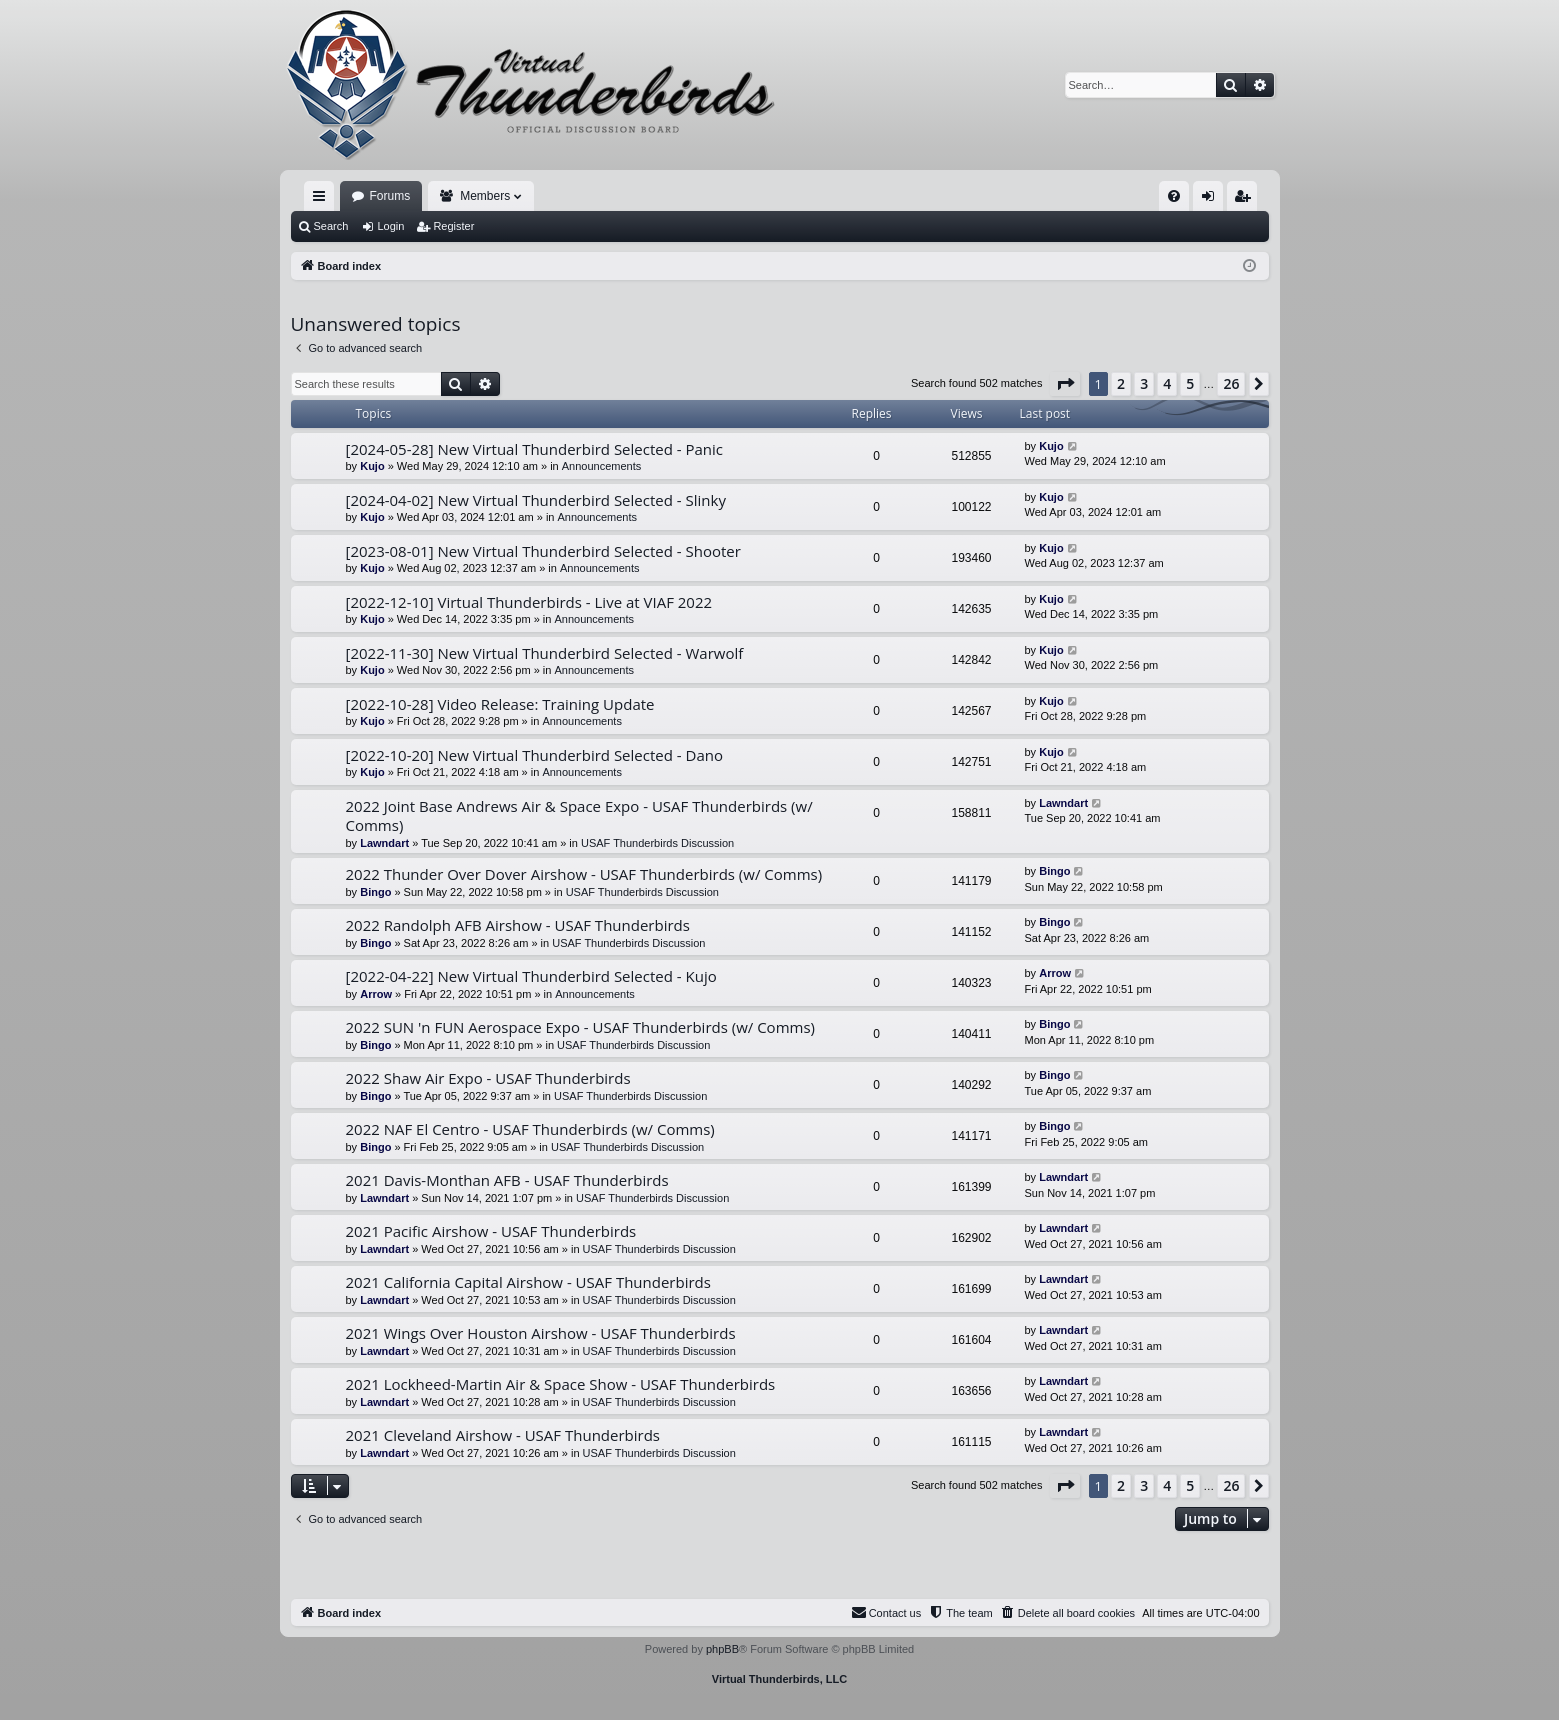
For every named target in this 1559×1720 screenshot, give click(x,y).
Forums (390, 196)
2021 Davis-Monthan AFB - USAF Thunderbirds (507, 1180)
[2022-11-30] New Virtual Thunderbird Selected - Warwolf (545, 653)
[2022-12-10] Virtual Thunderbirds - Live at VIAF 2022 (529, 602)
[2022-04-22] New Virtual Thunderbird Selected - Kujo (531, 976)
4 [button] (1167, 383)
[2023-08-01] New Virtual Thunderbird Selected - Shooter (543, 551)
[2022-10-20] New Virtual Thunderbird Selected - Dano (534, 755)
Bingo (375, 892)
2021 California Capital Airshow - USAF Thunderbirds (528, 1282)
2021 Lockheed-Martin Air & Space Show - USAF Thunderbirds (561, 1384)
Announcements (602, 466)
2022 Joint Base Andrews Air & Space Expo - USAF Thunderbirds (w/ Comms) (579, 815)
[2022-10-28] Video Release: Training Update (500, 704)
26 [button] (1231, 383)
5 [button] (1190, 383)
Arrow (376, 994)
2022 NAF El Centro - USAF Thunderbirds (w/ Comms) (530, 1129)
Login (390, 226)
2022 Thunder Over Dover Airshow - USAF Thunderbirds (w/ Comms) (584, 874)
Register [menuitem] (1245, 200)
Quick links (323, 200)
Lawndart (384, 843)
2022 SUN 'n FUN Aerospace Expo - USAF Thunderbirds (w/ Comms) (581, 1027)
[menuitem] (1174, 196)
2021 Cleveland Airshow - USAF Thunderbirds (503, 1435)
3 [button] (1144, 383)
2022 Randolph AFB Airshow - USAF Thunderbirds (518, 925)
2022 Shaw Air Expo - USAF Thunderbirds (488, 1078)
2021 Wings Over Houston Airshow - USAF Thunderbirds (541, 1333)
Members (485, 196)
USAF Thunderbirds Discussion (657, 843)
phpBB (722, 1649)
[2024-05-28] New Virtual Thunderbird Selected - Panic (535, 449)
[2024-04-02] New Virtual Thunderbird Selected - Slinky (536, 500)
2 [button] (1121, 383)
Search (331, 226)
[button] (1065, 384)
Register (453, 226)
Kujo (372, 466)
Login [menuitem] (1211, 200)
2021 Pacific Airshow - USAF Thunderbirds (491, 1231)
